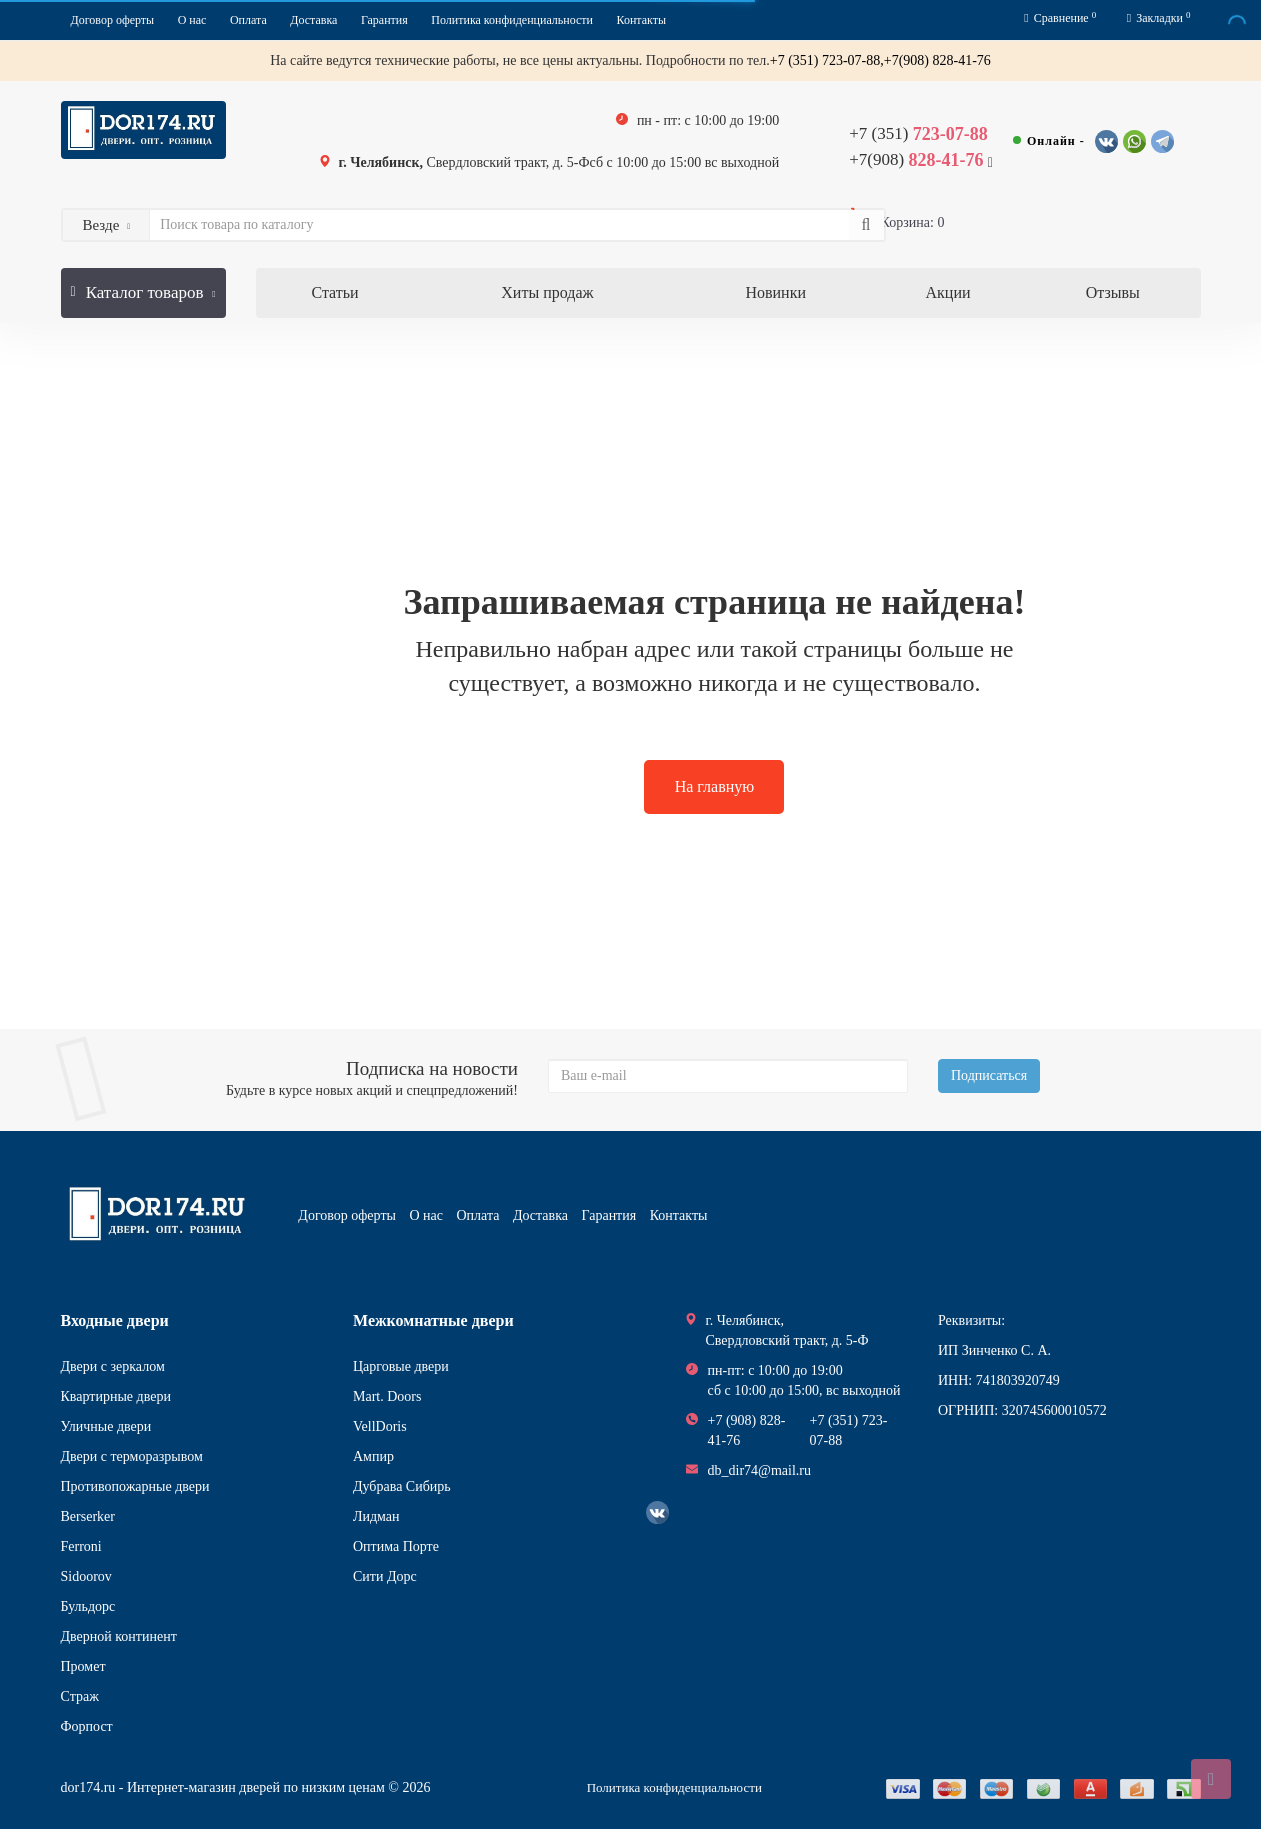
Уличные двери (106, 1426)
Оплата (248, 20)
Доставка (313, 20)
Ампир (373, 1456)
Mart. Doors (387, 1396)
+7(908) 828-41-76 (937, 60)
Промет (83, 1666)
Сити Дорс (385, 1576)
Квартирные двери (116, 1396)
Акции (948, 292)
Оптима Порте (396, 1546)
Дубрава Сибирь (402, 1486)
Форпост (87, 1726)
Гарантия (384, 20)
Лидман (376, 1516)
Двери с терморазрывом (132, 1456)
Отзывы (1113, 292)
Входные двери (115, 1320)
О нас (192, 20)
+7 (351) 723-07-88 (849, 1430)
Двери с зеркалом (113, 1366)
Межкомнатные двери (433, 1320)
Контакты (642, 20)
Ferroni (81, 1546)
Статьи (334, 292)
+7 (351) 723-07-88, (827, 60)
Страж (80, 1696)
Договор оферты (113, 20)
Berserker (88, 1516)
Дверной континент (119, 1636)
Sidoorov (86, 1576)
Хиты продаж (547, 292)
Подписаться (989, 1075)
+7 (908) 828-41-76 (747, 1430)
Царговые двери (401, 1366)
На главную (715, 786)
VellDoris (380, 1426)
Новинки (775, 292)
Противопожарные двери (135, 1486)
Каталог (143, 285)
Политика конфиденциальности (512, 20)
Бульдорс (88, 1606)
